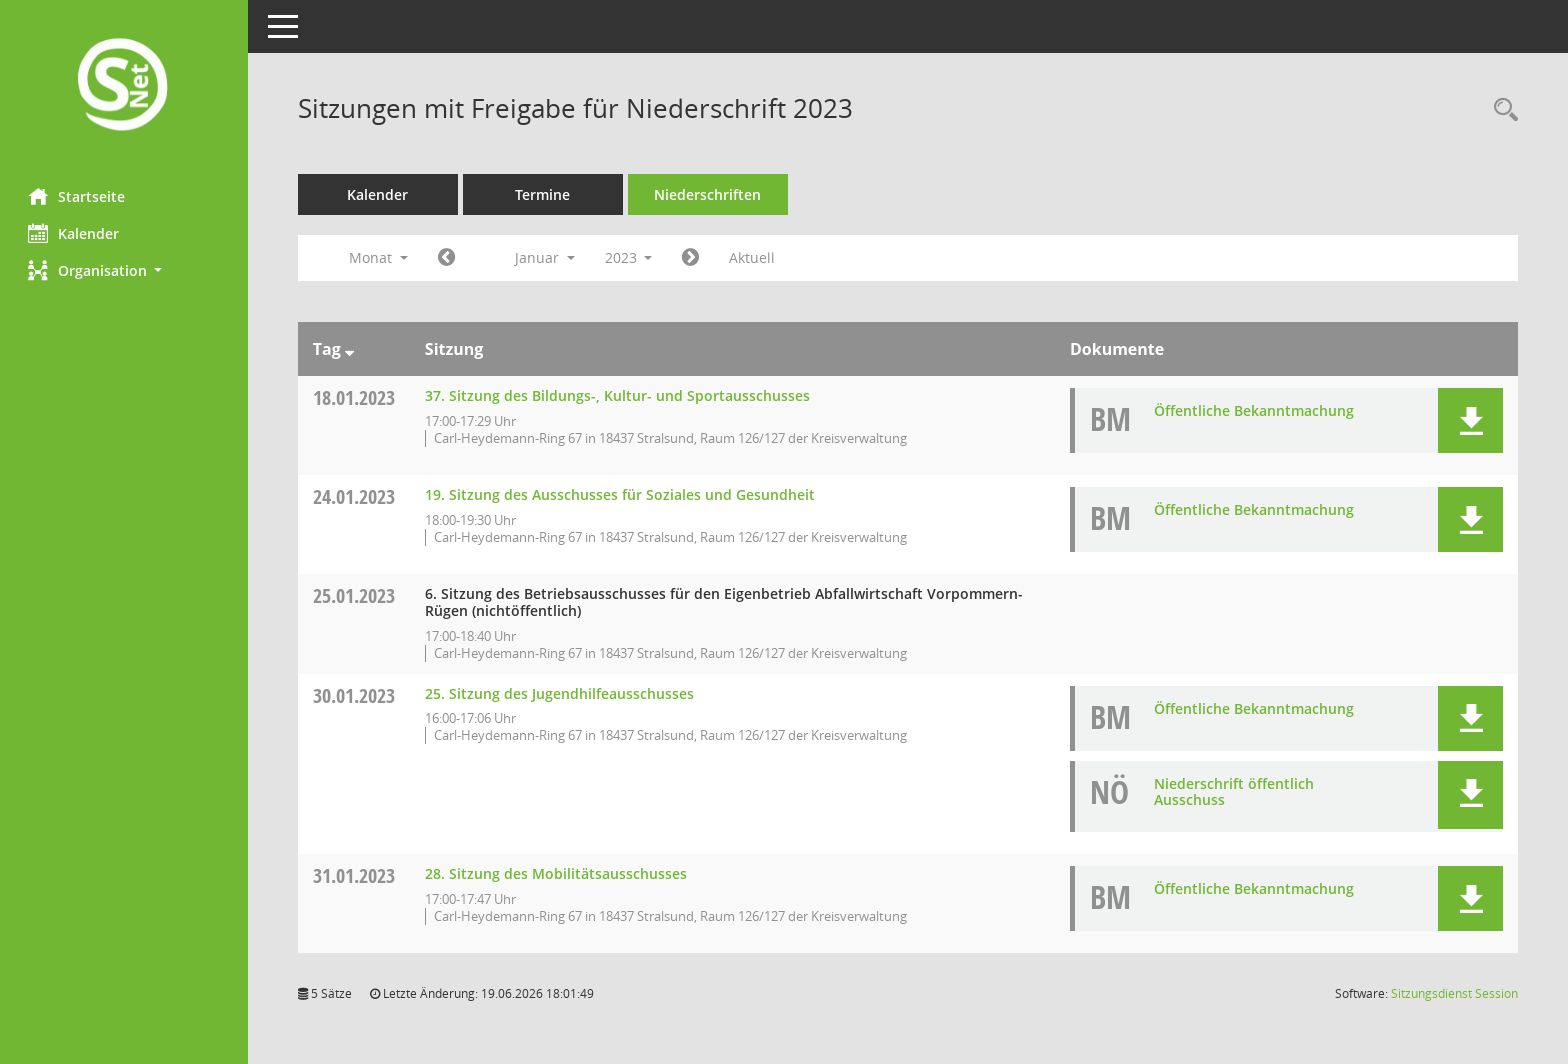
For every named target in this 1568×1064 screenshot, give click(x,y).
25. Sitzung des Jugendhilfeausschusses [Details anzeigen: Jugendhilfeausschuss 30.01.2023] (561, 693)
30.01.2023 (356, 695)
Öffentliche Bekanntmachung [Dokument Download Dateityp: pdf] (1254, 410)
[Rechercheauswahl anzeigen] (1501, 110)
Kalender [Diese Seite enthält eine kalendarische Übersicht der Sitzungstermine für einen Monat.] (75, 233)
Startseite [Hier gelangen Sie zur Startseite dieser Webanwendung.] (78, 196)
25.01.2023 (356, 595)
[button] (125, 270)
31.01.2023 (356, 875)
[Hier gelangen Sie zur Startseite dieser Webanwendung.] (125, 86)
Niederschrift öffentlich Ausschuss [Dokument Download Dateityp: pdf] (1234, 792)
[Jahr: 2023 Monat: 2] (693, 258)
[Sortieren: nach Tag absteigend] (351, 349)
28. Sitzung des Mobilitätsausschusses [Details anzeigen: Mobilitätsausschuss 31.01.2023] (558, 873)
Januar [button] (547, 257)
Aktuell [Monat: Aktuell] (755, 257)
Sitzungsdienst (1454, 993)
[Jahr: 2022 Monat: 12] (448, 258)
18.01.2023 (356, 397)
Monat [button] (380, 257)
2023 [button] (631, 257)
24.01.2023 (356, 496)
